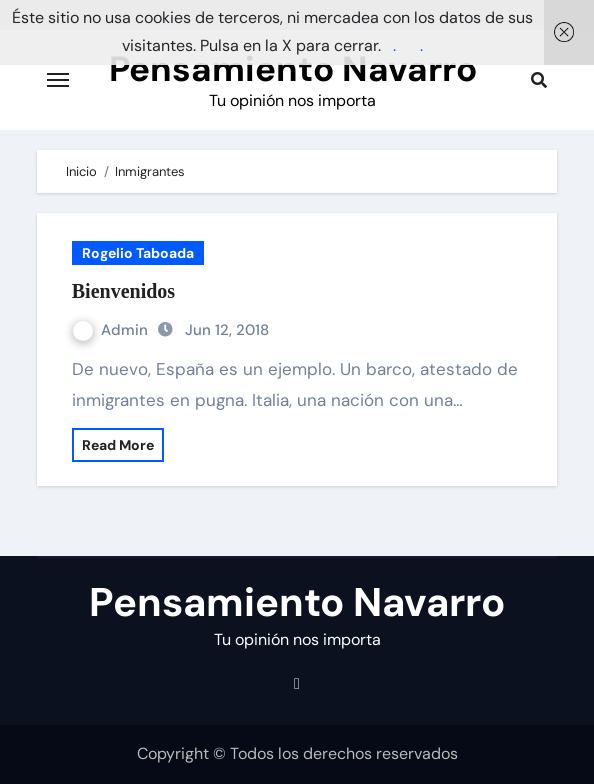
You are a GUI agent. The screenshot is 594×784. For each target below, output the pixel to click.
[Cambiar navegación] (58, 80)
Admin (112, 330)
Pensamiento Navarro (293, 69)
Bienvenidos (123, 291)
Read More (118, 445)
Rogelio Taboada (138, 253)
